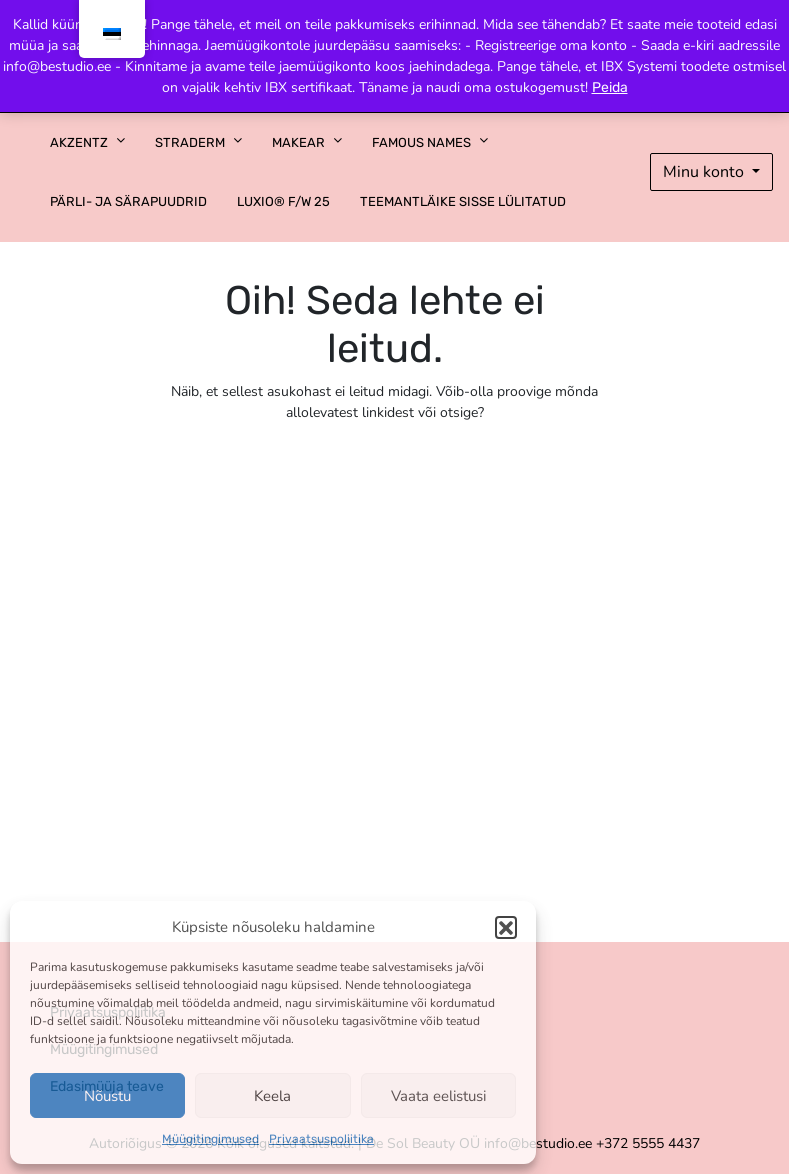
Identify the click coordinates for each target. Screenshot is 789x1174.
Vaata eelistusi (438, 1096)
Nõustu (107, 1096)
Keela (272, 1096)
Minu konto (705, 172)
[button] (506, 927)
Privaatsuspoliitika (321, 1139)
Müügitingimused (210, 1139)
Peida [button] (610, 87)
